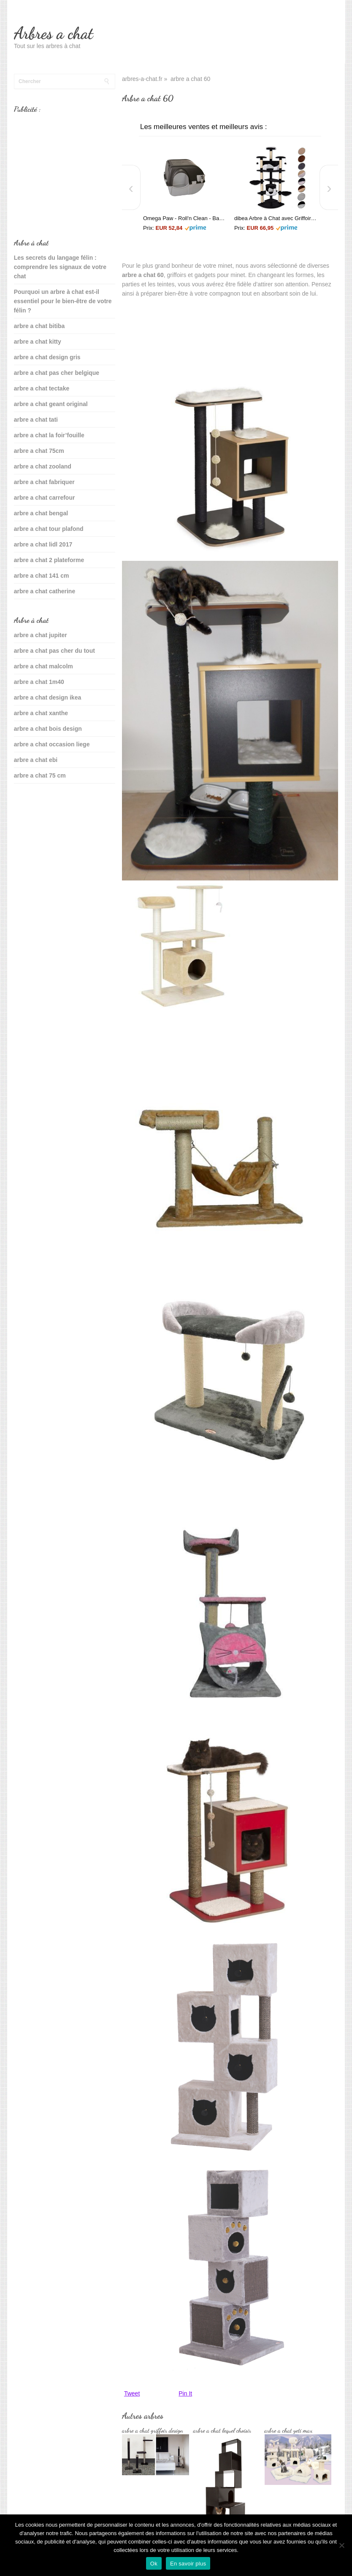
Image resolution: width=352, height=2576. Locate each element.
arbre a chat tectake (42, 388)
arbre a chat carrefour (44, 497)
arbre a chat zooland (42, 466)
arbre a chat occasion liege (52, 744)
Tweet (132, 2393)
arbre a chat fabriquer (44, 482)
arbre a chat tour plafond (49, 528)
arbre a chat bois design (48, 728)
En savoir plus (188, 2563)
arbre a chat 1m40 (39, 681)
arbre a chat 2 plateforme (49, 560)
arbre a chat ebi (36, 759)
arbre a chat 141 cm (41, 575)
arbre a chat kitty (37, 341)
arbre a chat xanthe (41, 713)
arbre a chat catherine (45, 591)
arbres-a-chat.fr (142, 78)
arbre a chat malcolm (43, 666)
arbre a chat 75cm (39, 450)
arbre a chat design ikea (47, 697)
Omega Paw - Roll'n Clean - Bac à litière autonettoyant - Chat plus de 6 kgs (184, 218)
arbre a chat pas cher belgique (56, 372)
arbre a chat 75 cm (40, 775)
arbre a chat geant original (51, 404)
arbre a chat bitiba (39, 326)
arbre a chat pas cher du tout (54, 650)
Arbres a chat (53, 33)
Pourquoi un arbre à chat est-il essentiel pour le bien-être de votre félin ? (63, 301)
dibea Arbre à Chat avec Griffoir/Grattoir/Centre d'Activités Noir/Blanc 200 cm (275, 218)
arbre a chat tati (36, 419)
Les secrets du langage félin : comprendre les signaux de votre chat (60, 267)
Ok (153, 2563)
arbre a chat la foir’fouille (49, 435)
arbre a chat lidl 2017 (43, 544)
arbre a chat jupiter (40, 635)
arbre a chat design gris (47, 357)
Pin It (185, 2393)
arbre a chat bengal (41, 513)
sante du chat (33, 802)
